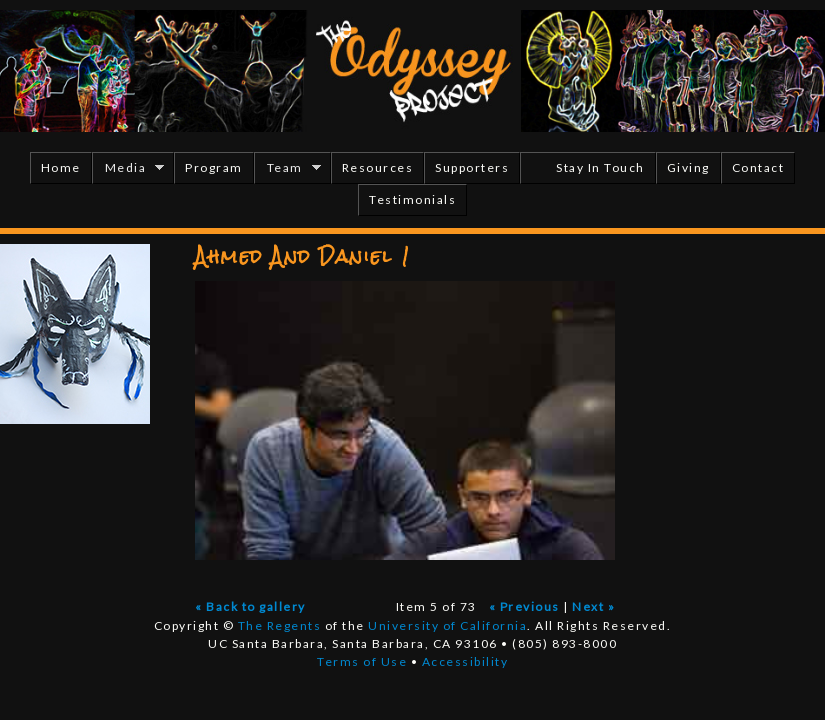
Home (61, 167)
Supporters (472, 167)
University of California (447, 625)
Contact (758, 167)
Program (214, 167)
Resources (378, 167)
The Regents (280, 625)
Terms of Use (362, 661)
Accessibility (465, 661)
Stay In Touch (600, 167)
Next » (593, 606)
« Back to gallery (250, 606)
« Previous (524, 606)
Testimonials (412, 199)
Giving (688, 167)
